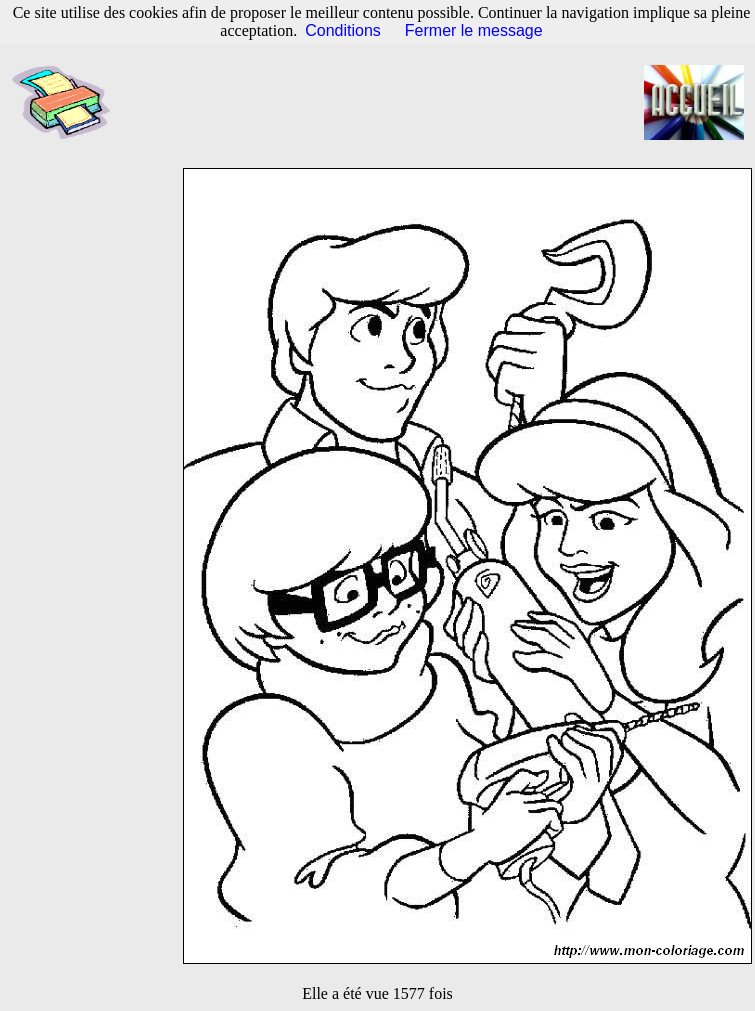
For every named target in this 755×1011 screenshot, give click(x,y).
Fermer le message (474, 30)
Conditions (343, 30)
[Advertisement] (386, 103)
